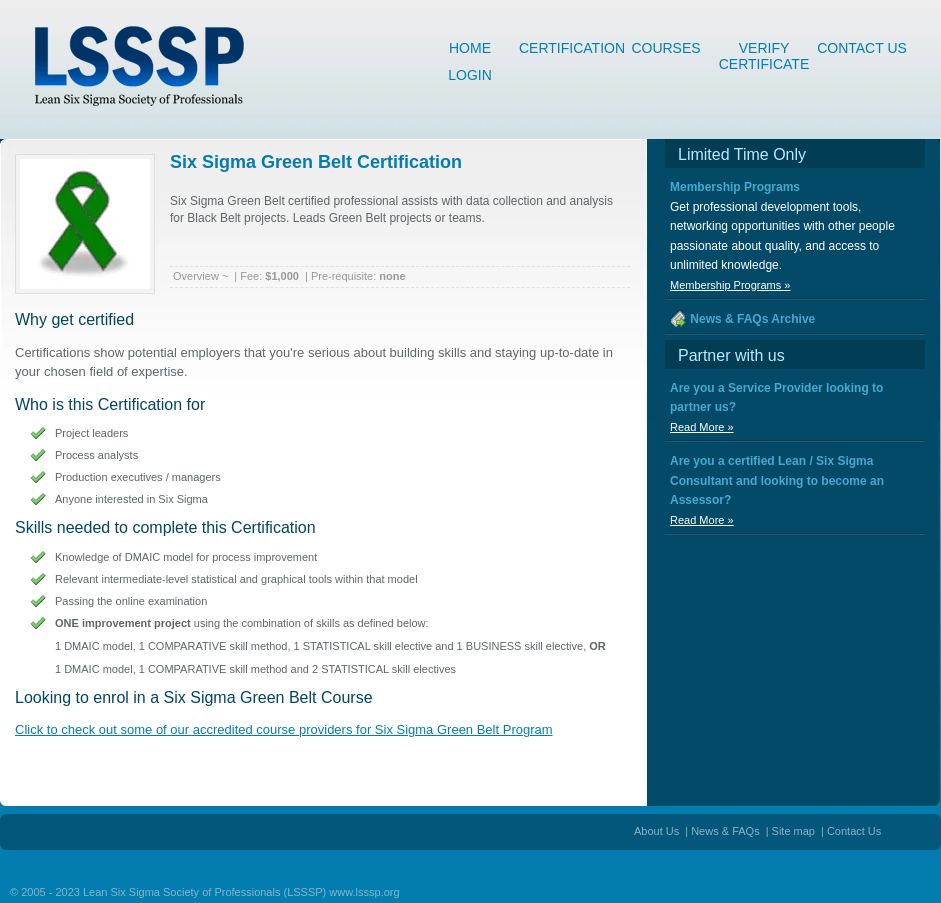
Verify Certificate (764, 51)
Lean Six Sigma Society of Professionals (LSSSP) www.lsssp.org (241, 892)
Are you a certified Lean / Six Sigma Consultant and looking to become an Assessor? (777, 480)
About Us (656, 831)
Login (470, 75)
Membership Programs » (730, 285)
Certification (568, 48)
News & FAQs (725, 831)
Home (470, 48)
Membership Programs (735, 187)
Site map (793, 831)
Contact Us (862, 48)
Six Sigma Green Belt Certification (316, 162)
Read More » (702, 427)
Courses (665, 48)
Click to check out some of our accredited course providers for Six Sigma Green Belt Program (284, 729)
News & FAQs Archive (752, 319)
